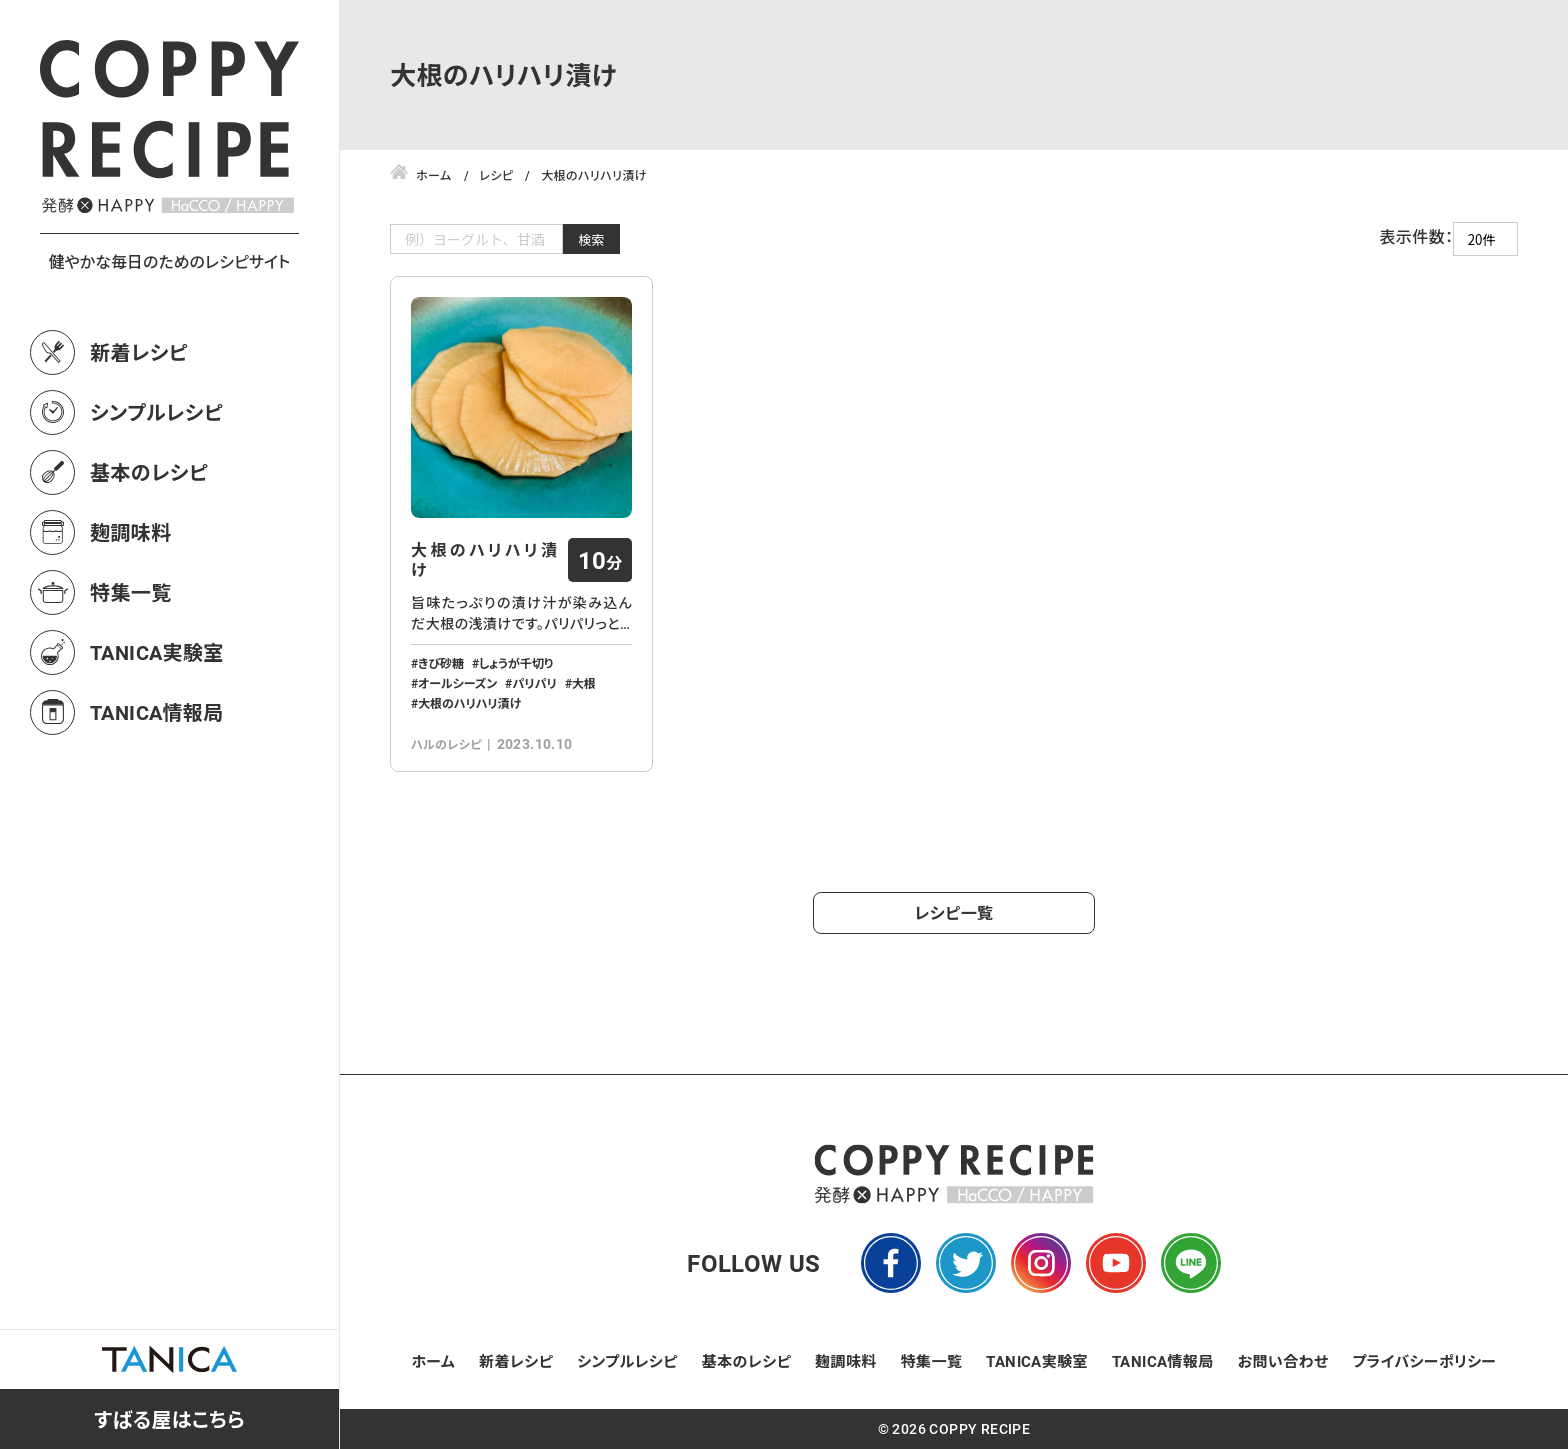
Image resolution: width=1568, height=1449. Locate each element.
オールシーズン (457, 683)
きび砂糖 (441, 663)
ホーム (434, 1361)
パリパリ (534, 683)
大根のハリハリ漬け (484, 560)
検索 (591, 239)
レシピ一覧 (954, 912)
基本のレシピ (149, 472)
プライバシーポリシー (1424, 1361)
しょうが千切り (516, 663)
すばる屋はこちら (169, 1419)
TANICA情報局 (157, 712)
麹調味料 (131, 532)
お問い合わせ (1283, 1361)
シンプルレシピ (156, 412)
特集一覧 (131, 592)
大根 (584, 683)
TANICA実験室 (157, 652)
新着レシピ (139, 352)
